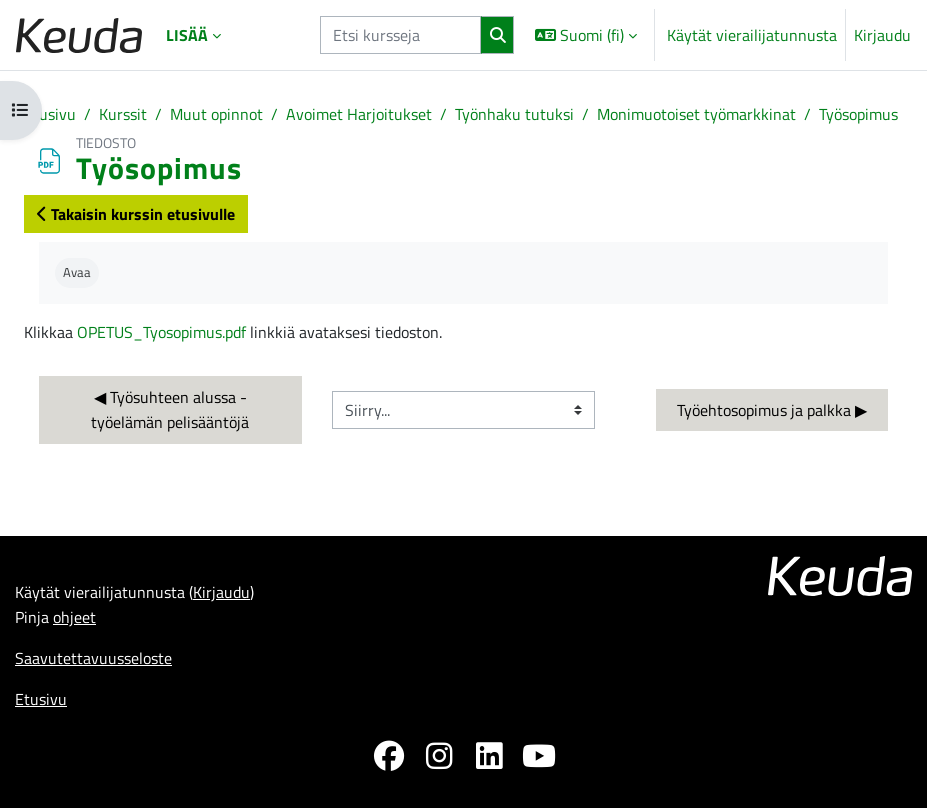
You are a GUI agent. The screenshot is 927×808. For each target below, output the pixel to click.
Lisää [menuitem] (187, 34)
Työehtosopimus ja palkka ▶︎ (772, 409)
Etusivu (50, 113)
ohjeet (74, 616)
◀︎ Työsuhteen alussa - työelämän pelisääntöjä (171, 409)
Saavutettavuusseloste (93, 657)
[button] (586, 35)
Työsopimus (858, 113)
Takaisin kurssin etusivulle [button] (136, 213)
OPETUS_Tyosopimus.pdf (161, 331)
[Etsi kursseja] (400, 35)
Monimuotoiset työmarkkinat (696, 113)
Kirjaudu (882, 35)
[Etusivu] (79, 35)
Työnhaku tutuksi (514, 113)
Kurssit (123, 113)
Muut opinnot (216, 113)
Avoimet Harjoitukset (359, 113)
